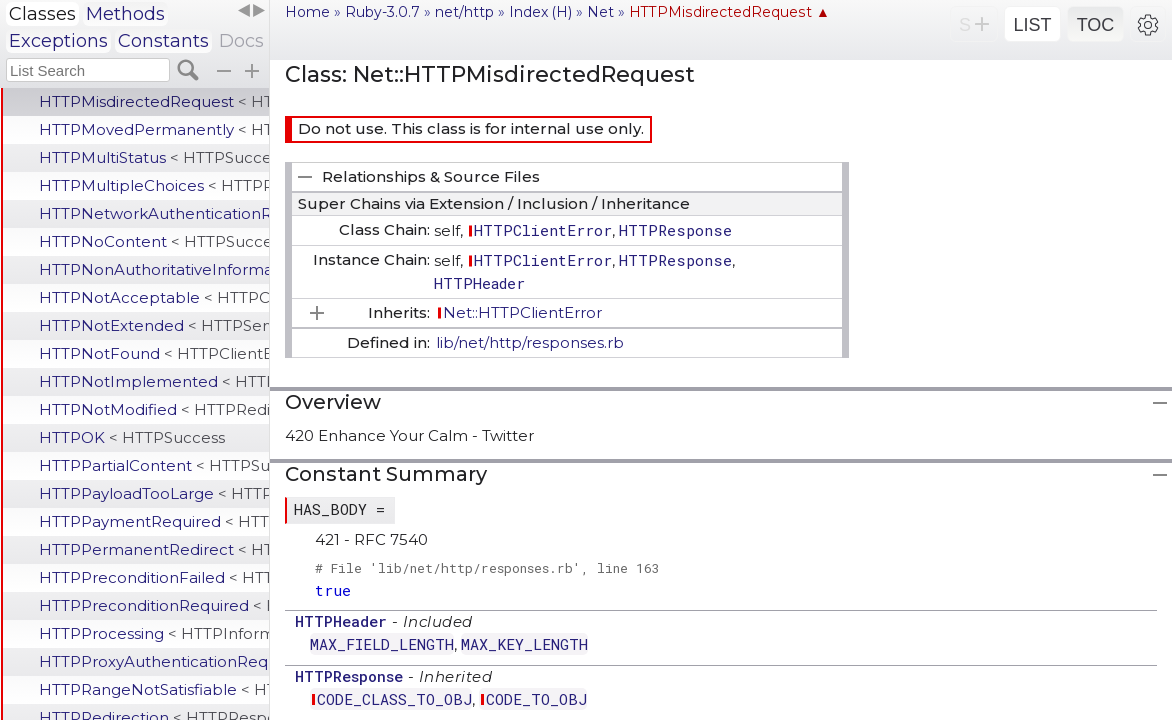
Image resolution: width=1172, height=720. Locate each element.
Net (600, 12)
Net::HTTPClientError (522, 312)
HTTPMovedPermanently (154, 129)
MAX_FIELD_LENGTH (382, 644)
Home (307, 12)
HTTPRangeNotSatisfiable (154, 689)
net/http (464, 12)
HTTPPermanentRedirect (154, 549)
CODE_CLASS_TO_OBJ (394, 699)
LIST (1032, 25)
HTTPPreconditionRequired (154, 605)
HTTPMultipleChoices (154, 185)
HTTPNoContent (154, 241)
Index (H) (540, 12)
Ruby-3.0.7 (382, 12)
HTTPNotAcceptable (154, 297)
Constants (163, 41)
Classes (42, 14)
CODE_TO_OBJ (536, 699)
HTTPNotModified (154, 409)
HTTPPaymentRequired (154, 521)
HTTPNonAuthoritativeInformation (154, 269)
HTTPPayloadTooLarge (154, 493)
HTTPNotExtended (154, 325)
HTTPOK (132, 437)
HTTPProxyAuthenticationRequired (154, 661)
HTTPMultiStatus (154, 157)
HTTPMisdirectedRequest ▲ (729, 12)
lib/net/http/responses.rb (530, 342)
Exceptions (58, 41)
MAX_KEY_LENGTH (524, 644)
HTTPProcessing (154, 633)
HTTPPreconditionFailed (154, 577)
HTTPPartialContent (154, 465)
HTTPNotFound (154, 353)
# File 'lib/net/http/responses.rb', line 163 (487, 568)
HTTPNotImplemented (154, 381)
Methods (125, 14)
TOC (1096, 25)
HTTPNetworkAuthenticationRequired (154, 213)
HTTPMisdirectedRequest (154, 101)
